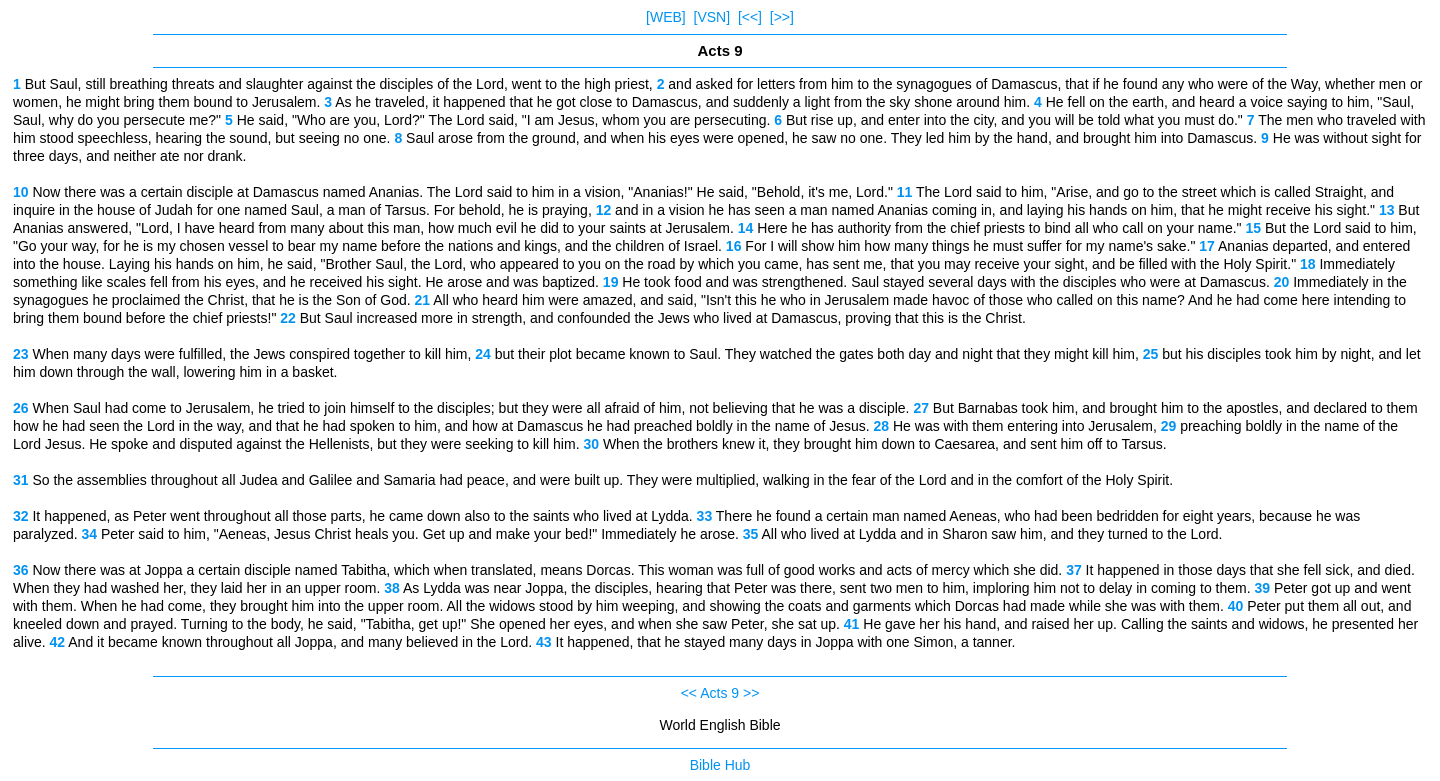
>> (751, 693)
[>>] (782, 17)
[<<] (750, 17)
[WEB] (666, 17)
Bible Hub (720, 765)
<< (689, 693)
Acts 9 (719, 693)
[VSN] (712, 17)
